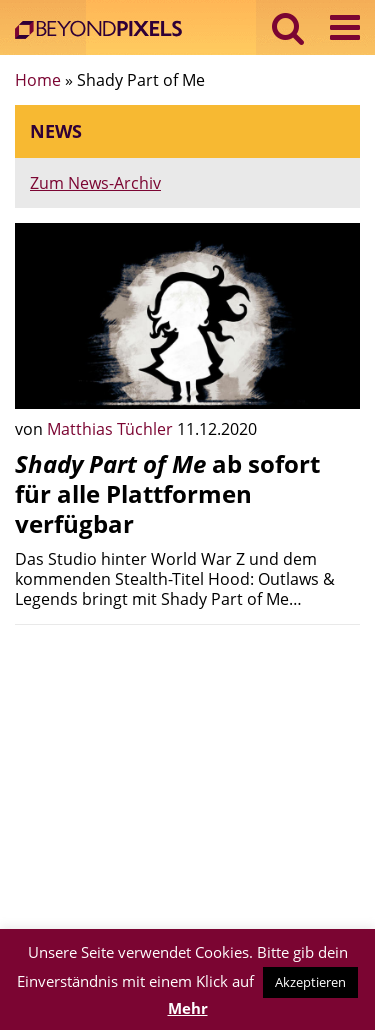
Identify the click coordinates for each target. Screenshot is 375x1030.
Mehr (188, 1008)
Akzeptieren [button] (310, 982)
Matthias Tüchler (112, 429)
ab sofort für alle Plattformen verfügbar (167, 493)
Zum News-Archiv (95, 183)
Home (38, 80)
